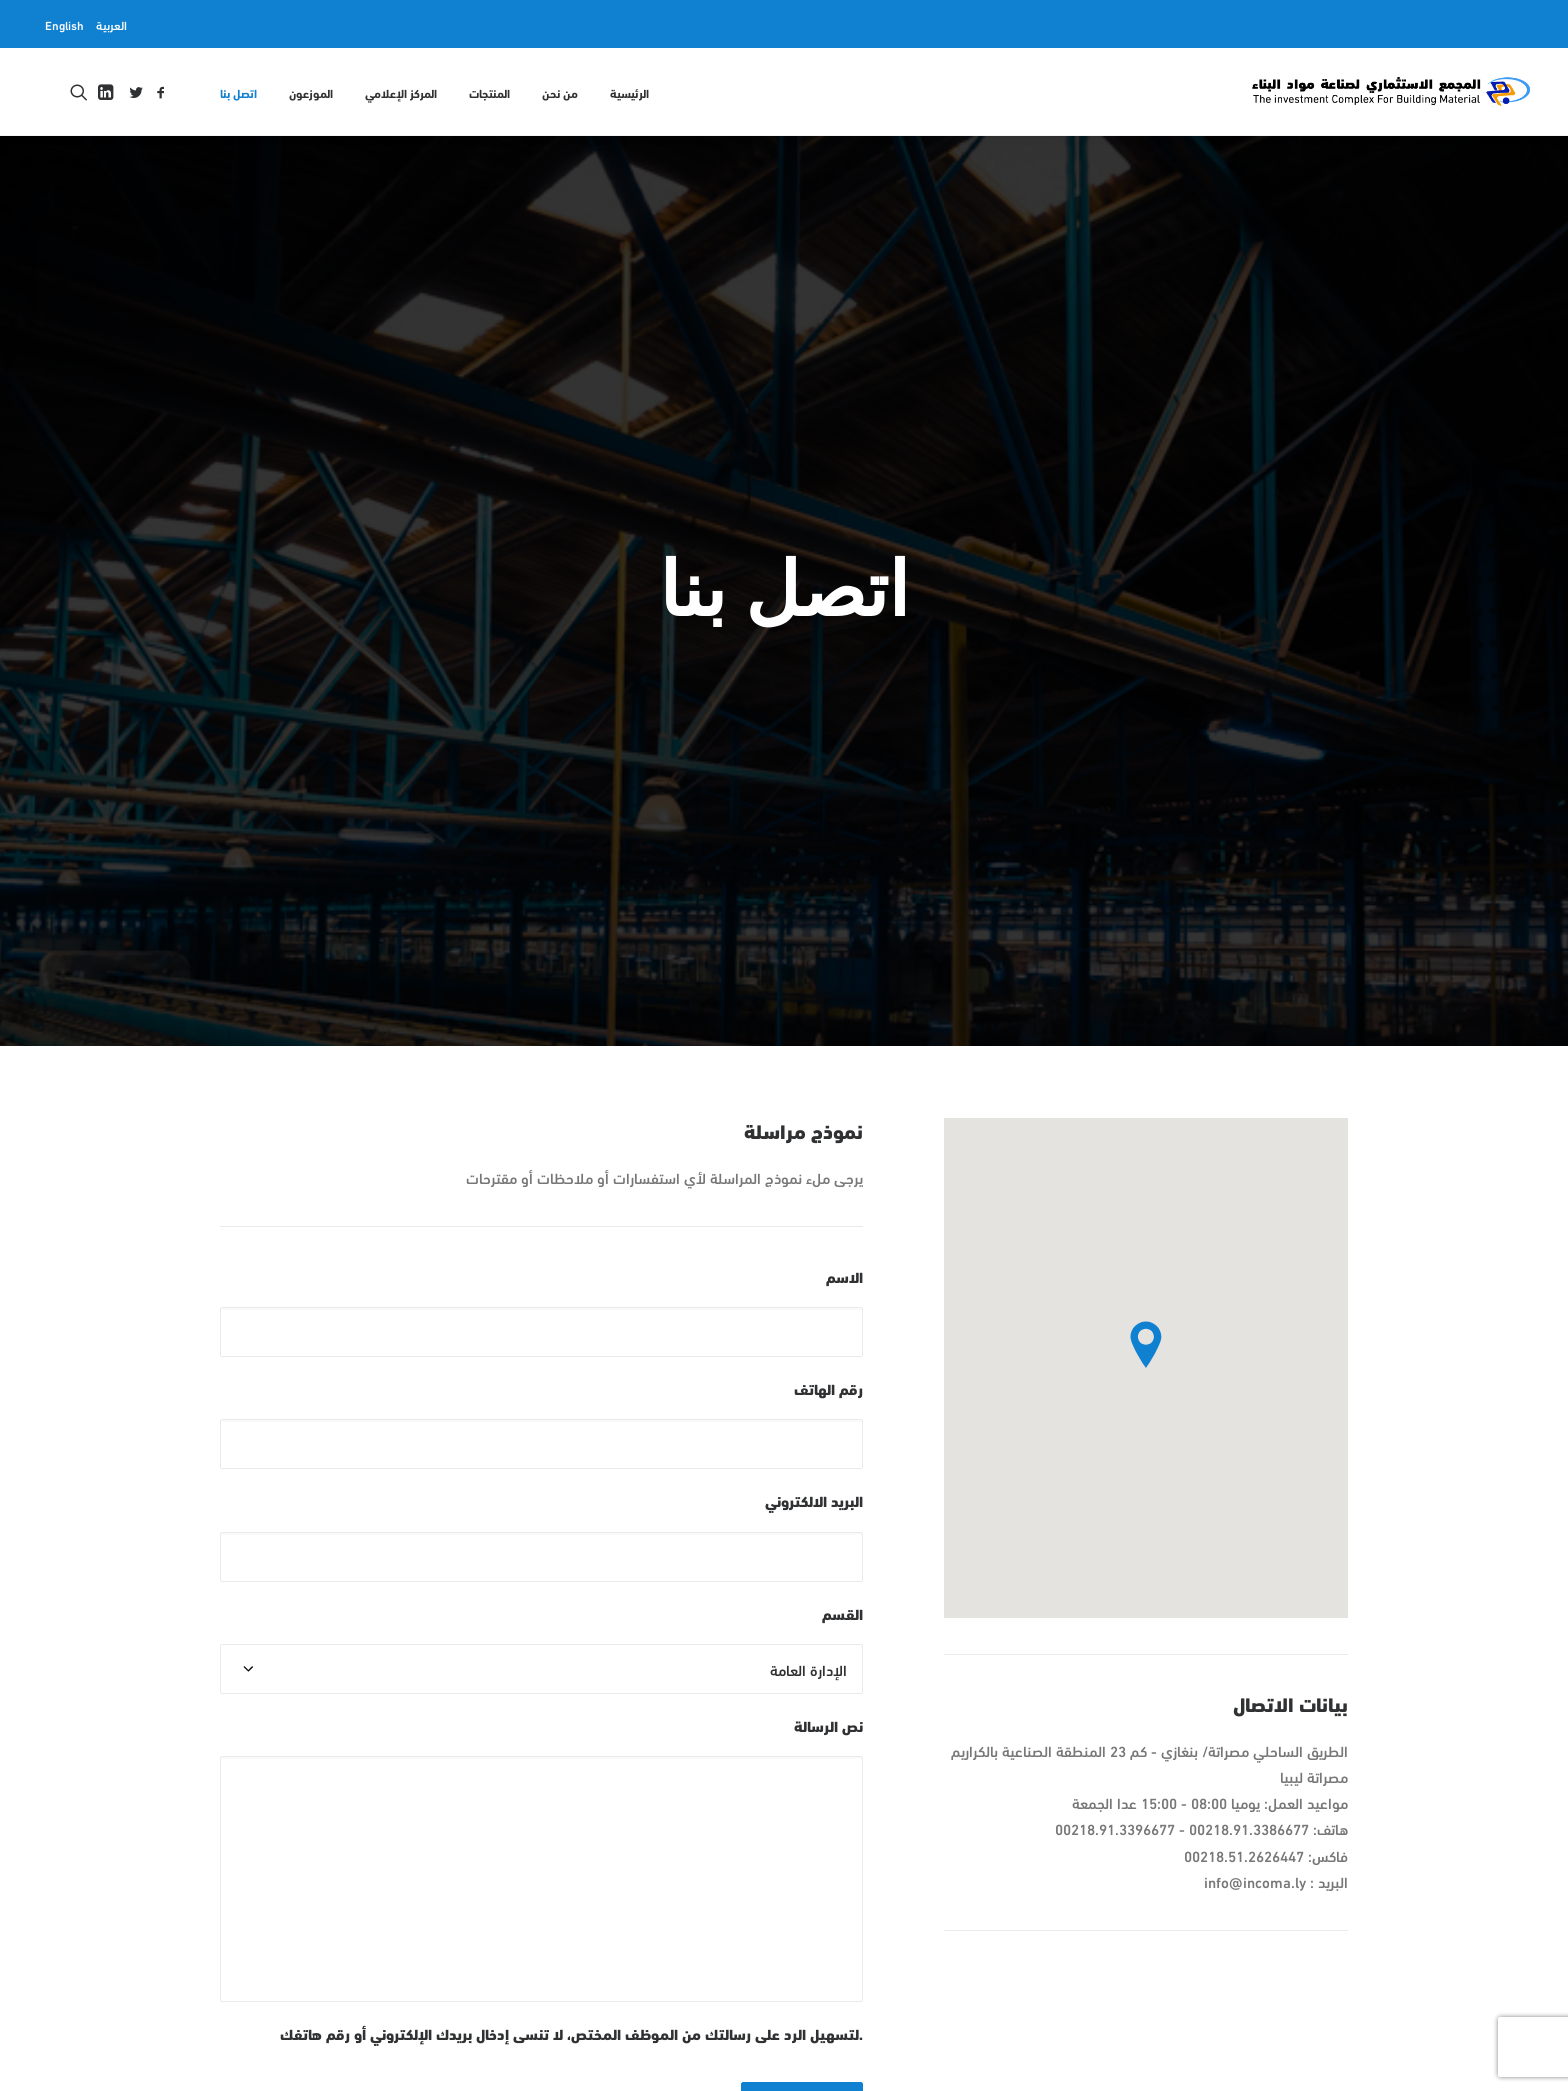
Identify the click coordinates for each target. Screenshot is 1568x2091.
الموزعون (311, 92)
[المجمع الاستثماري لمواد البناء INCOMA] (1390, 91)
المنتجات (489, 92)
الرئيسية (629, 92)
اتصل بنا (238, 92)
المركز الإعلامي (401, 92)
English (64, 24)
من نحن (560, 92)
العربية (111, 24)
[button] (161, 91)
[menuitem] (111, 24)
